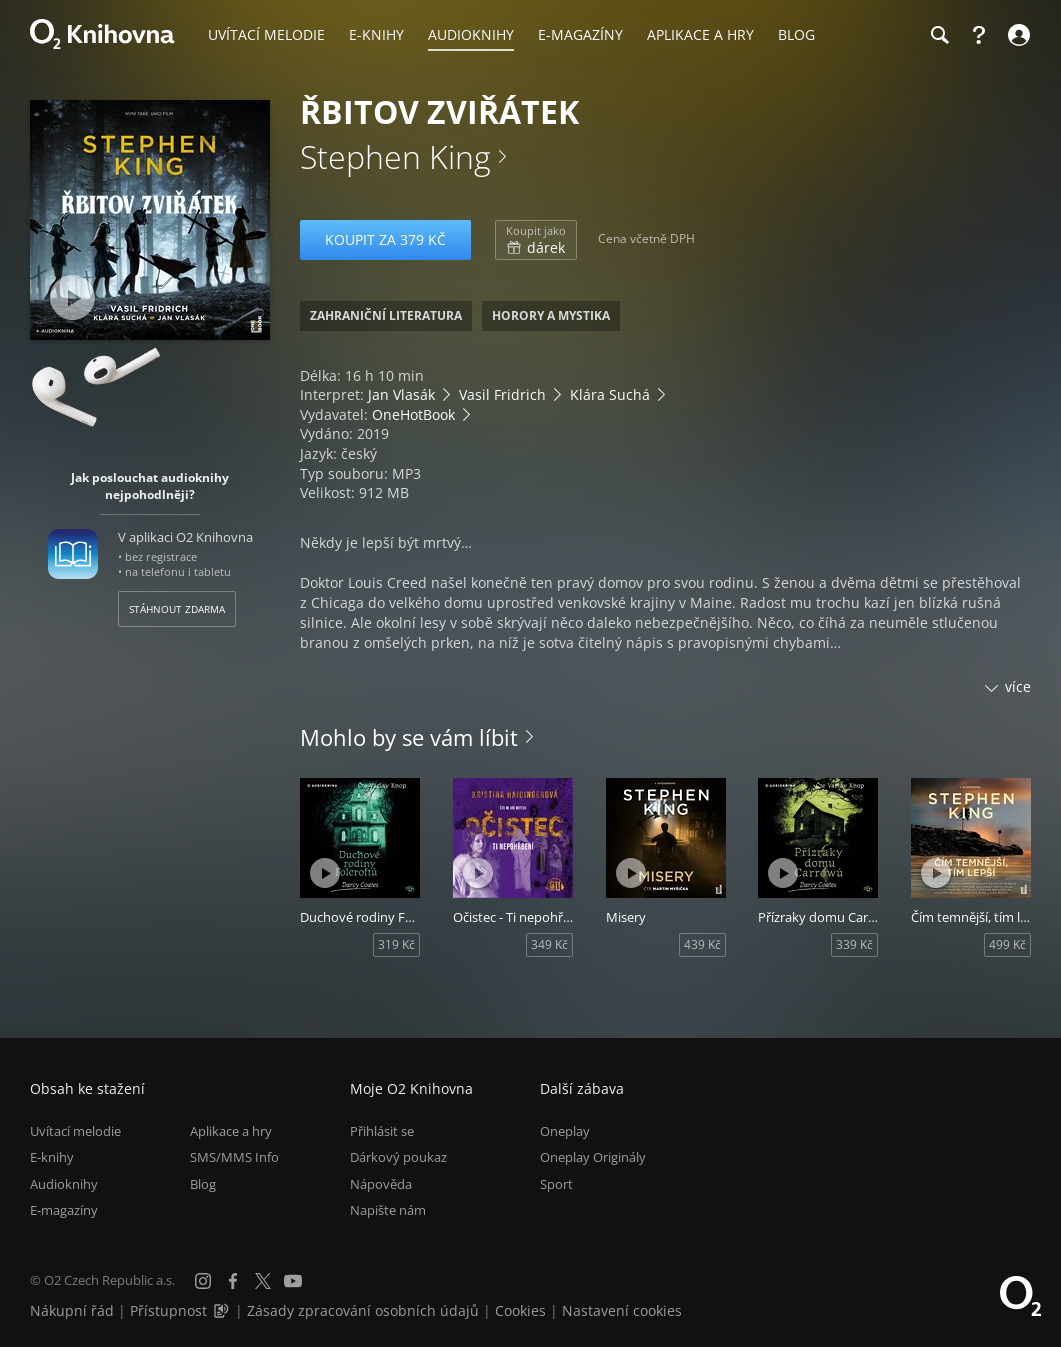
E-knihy (52, 1157)
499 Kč (1007, 944)
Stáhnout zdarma (177, 609)
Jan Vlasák (401, 394)
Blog (203, 1184)
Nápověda (381, 1184)
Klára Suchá (610, 394)
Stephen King (395, 156)
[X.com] (263, 1281)
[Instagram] (203, 1281)
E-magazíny (64, 1210)
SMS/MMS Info (234, 1157)
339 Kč (854, 944)
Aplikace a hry (231, 1131)
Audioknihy (64, 1184)
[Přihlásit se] (1016, 35)
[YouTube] (293, 1281)
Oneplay (565, 1131)
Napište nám (388, 1210)
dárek (536, 240)
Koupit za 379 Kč (385, 239)
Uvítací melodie (75, 1131)
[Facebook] (233, 1281)
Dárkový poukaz (398, 1157)
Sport (556, 1184)
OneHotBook (413, 414)
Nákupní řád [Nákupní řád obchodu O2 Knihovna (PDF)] (72, 1310)
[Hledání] (939, 35)
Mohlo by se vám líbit (409, 737)
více (1018, 686)
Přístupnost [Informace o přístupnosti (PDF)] (168, 1310)
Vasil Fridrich (502, 394)
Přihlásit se (382, 1131)
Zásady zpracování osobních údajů (363, 1310)
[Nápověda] (979, 35)
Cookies (520, 1310)
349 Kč (549, 944)
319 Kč (396, 944)
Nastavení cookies (622, 1310)
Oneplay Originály (593, 1157)
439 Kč (702, 944)
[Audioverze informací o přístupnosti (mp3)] (223, 1310)
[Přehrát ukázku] (72, 297)
